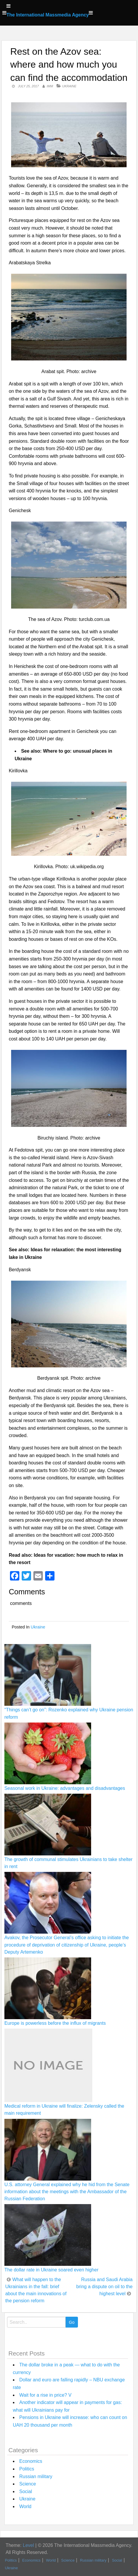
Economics (30, 2461)
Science (27, 2483)
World (25, 2506)
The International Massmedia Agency (47, 14)
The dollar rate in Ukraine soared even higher (51, 2269)
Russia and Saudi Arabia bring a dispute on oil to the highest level (104, 2286)
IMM (50, 86)
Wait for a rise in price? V (45, 2395)
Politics (26, 2468)
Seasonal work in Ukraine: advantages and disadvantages (64, 1788)
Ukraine (69, 86)
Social (25, 2491)
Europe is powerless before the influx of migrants (55, 2023)
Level (28, 2545)
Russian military (35, 2476)
